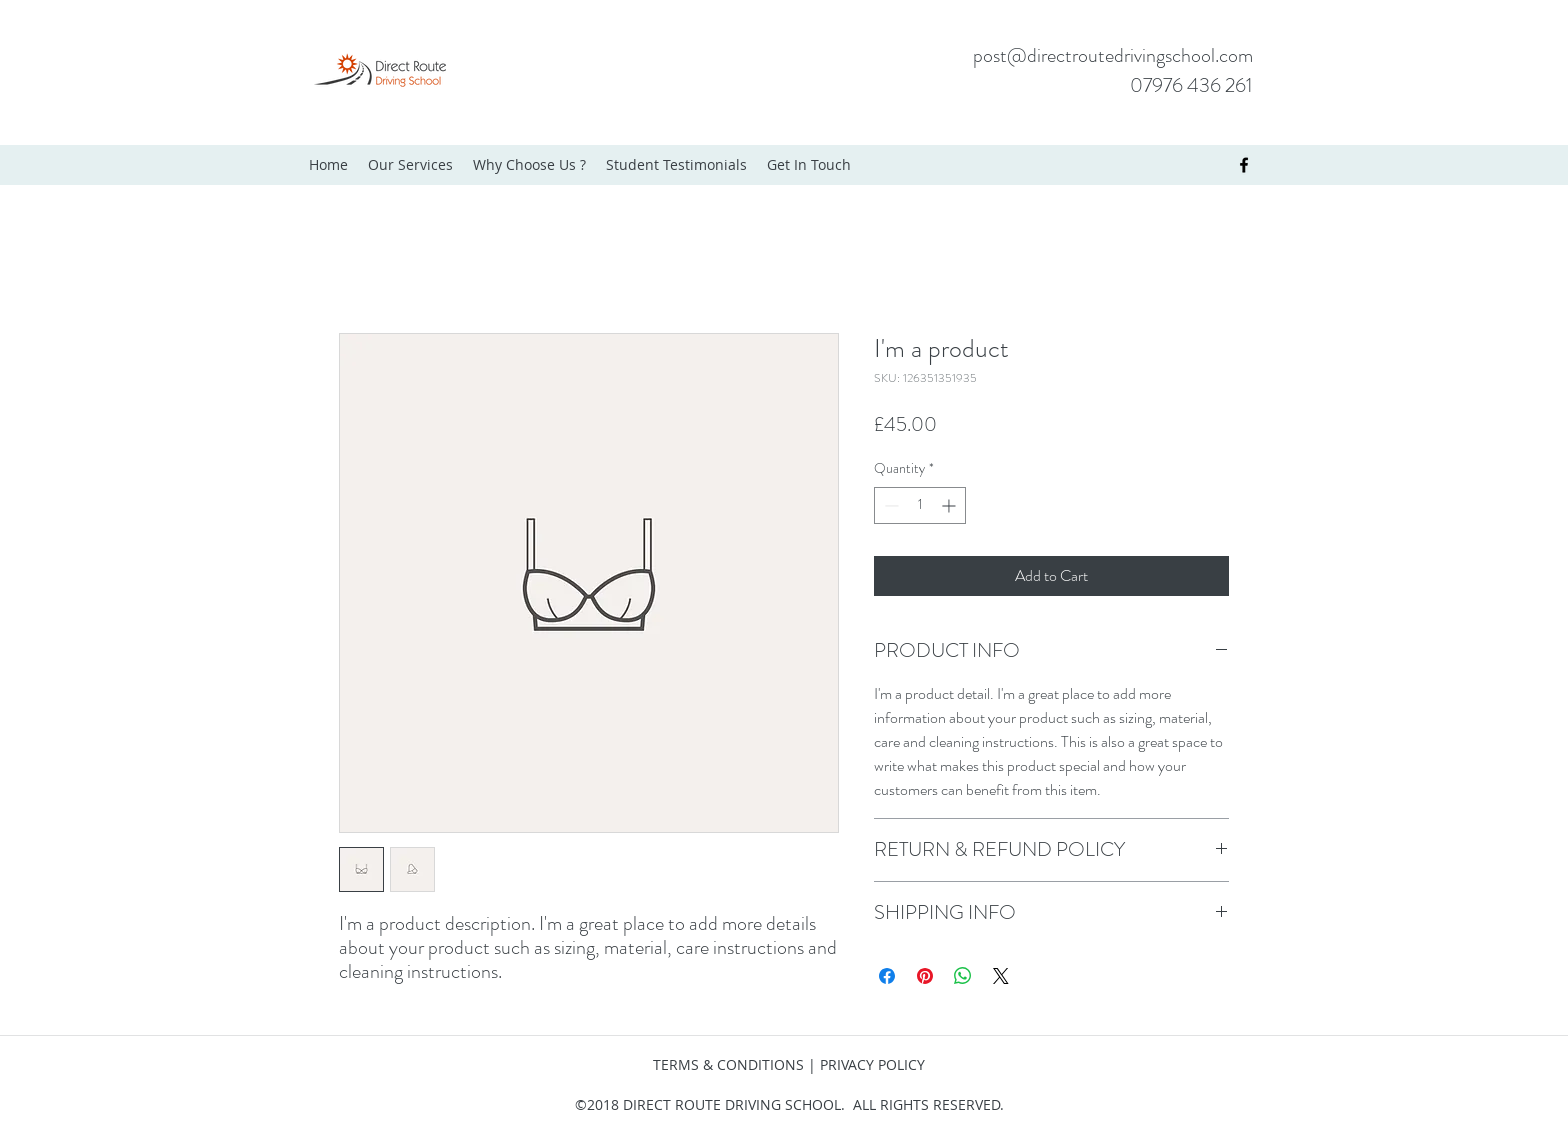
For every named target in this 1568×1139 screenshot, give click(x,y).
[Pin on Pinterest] (925, 976)
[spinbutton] (920, 505)
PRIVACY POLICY (872, 1064)
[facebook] (1244, 165)
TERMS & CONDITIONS (728, 1064)
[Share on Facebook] (887, 976)
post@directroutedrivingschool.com (1113, 55)
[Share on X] (1001, 976)
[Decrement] (889, 505)
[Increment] (950, 505)
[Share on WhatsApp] (963, 976)
